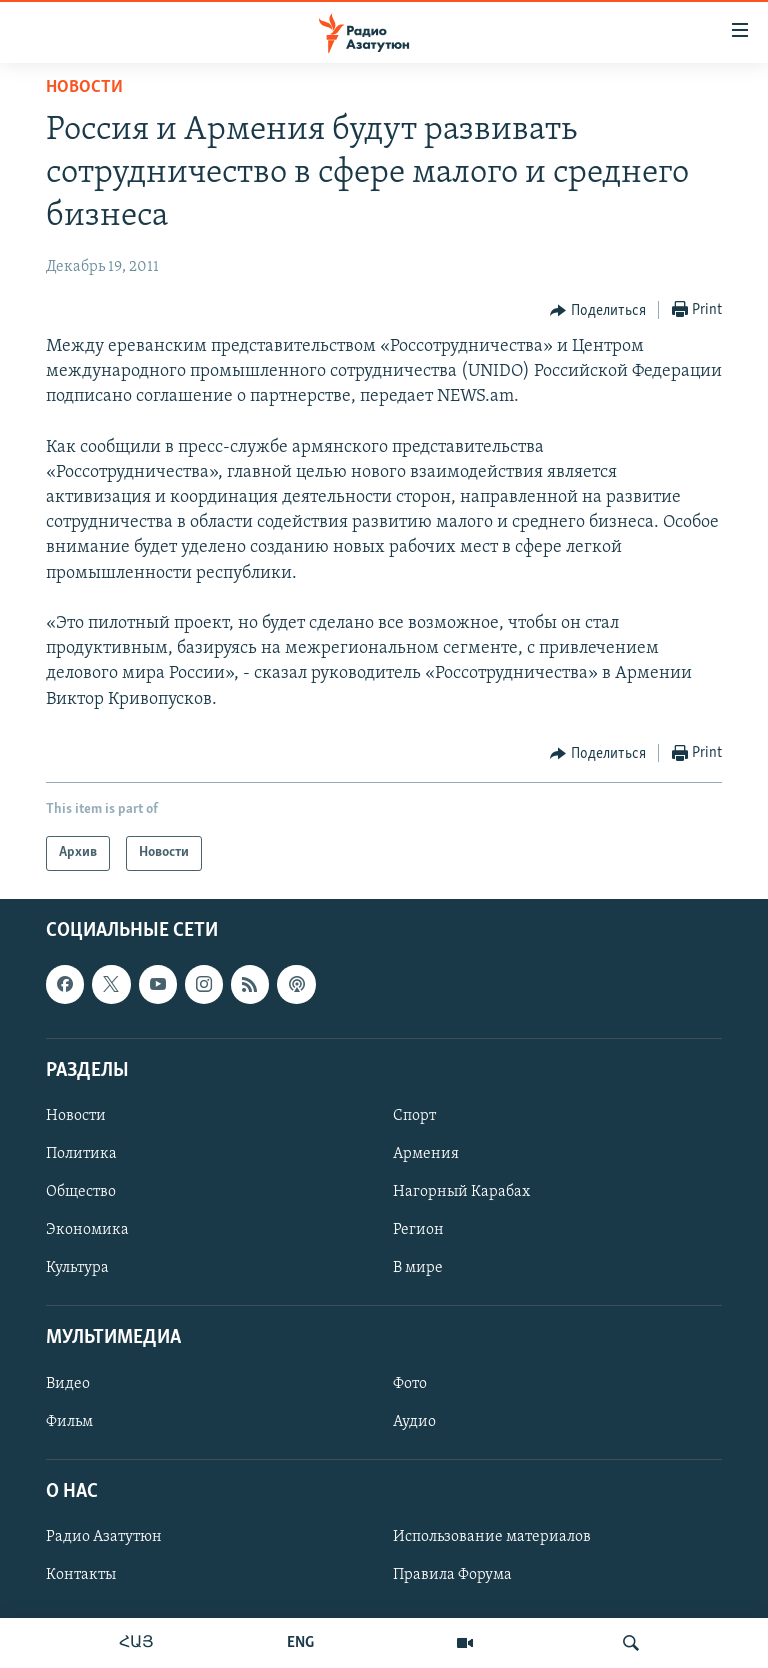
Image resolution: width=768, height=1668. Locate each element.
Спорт (414, 1116)
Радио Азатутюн (104, 1537)
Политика (81, 1154)
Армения (426, 1154)
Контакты (81, 1575)
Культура (77, 1268)
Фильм (69, 1421)
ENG (300, 1643)
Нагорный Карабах (461, 1192)
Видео (68, 1383)
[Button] (598, 311)
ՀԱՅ (136, 1643)
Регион (418, 1230)
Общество (81, 1192)
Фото (410, 1383)
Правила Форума (452, 1575)
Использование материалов (492, 1537)
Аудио (414, 1421)
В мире (418, 1268)
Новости (84, 87)
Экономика (87, 1230)
